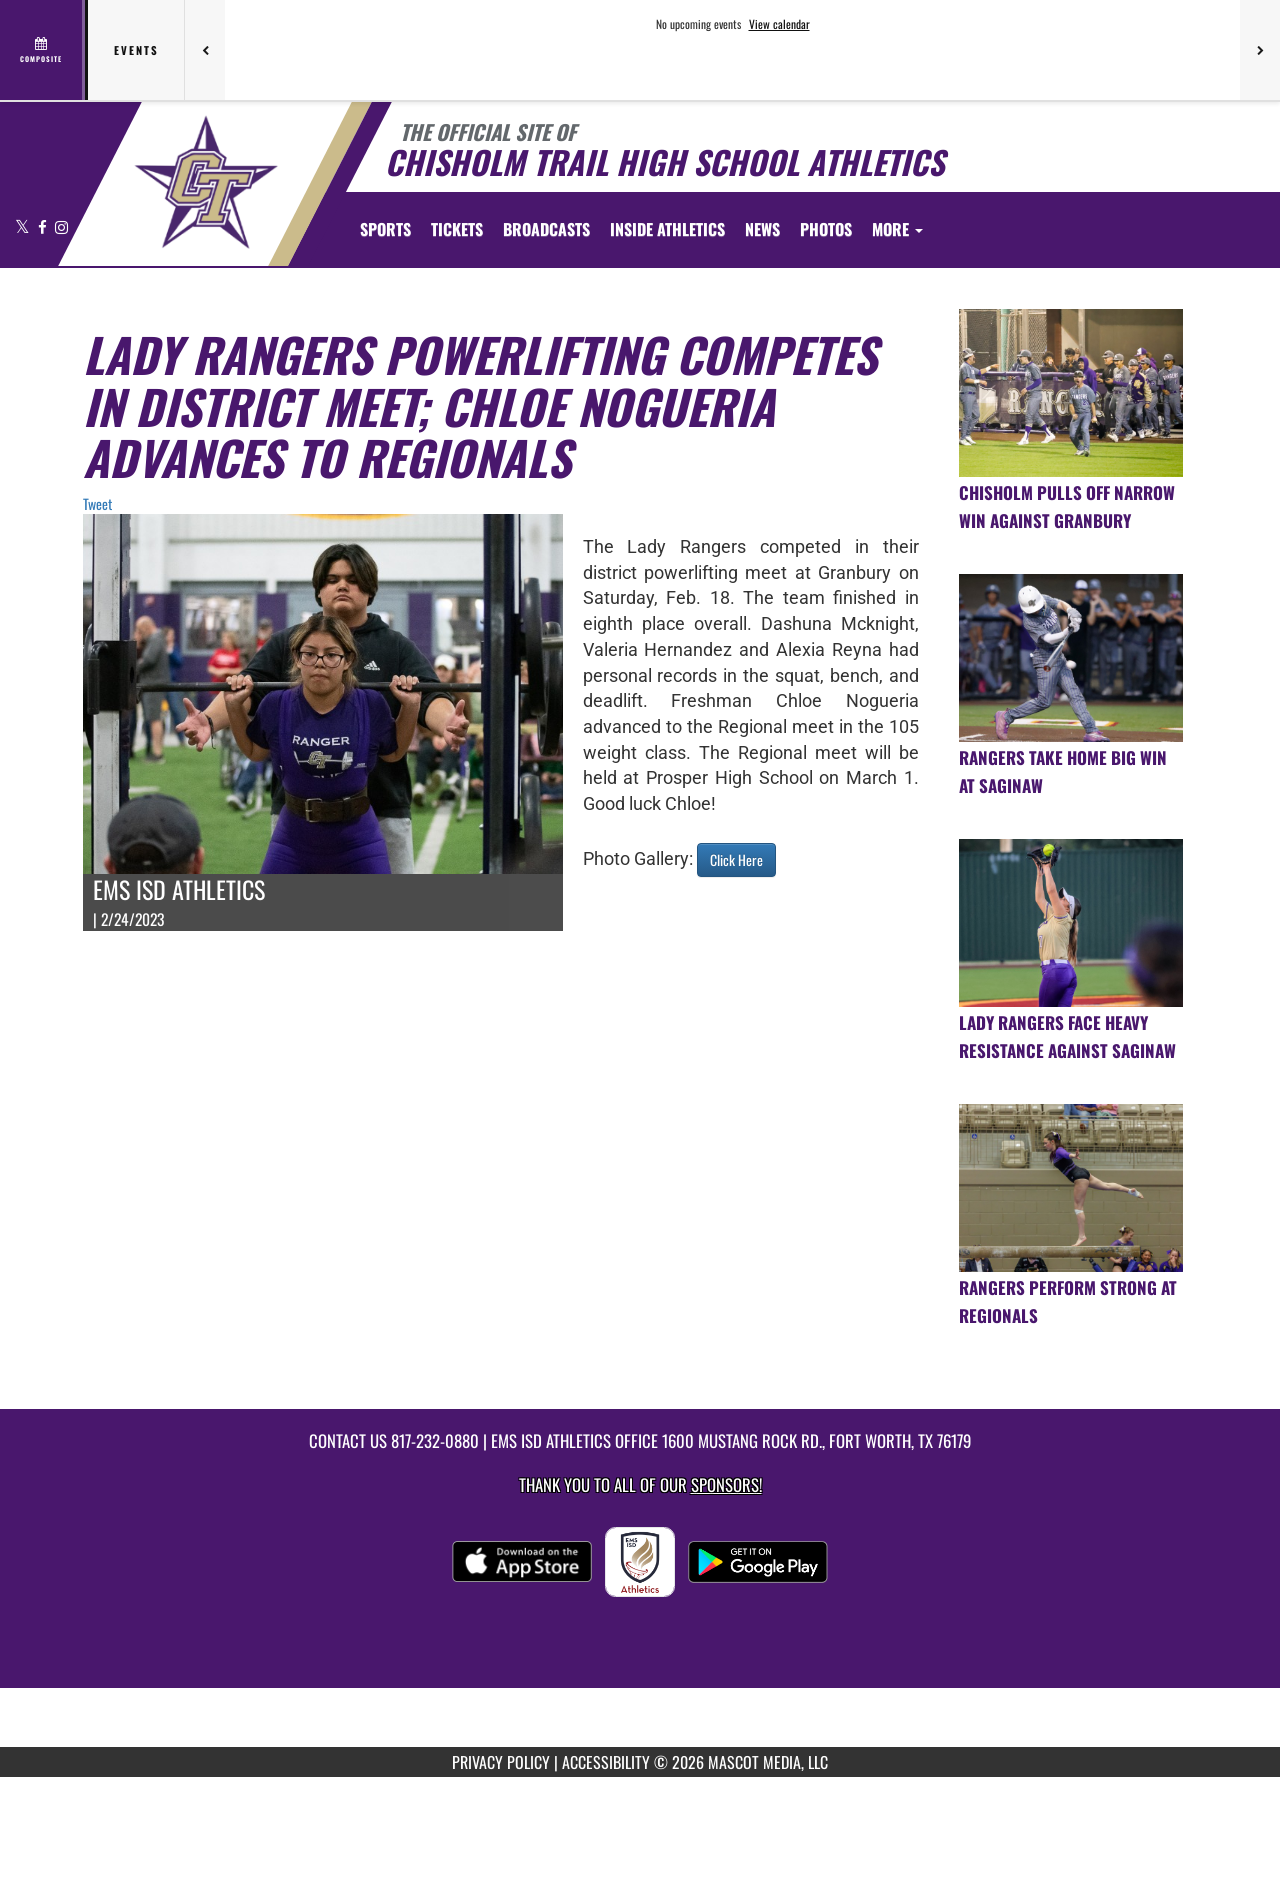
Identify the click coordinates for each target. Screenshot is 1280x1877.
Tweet (97, 503)
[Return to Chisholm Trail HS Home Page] (205, 182)
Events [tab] (136, 50)
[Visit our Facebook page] (44, 226)
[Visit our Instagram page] (61, 226)
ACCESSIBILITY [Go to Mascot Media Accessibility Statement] (606, 1762)
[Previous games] (205, 50)
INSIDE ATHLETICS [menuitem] (667, 229)
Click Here (736, 859)
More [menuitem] (897, 229)
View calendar (779, 24)
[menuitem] (457, 229)
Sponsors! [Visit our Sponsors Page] (726, 1484)
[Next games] (1260, 50)
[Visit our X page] (24, 226)
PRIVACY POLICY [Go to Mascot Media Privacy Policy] (501, 1762)
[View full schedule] (42, 50)
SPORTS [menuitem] (385, 229)
